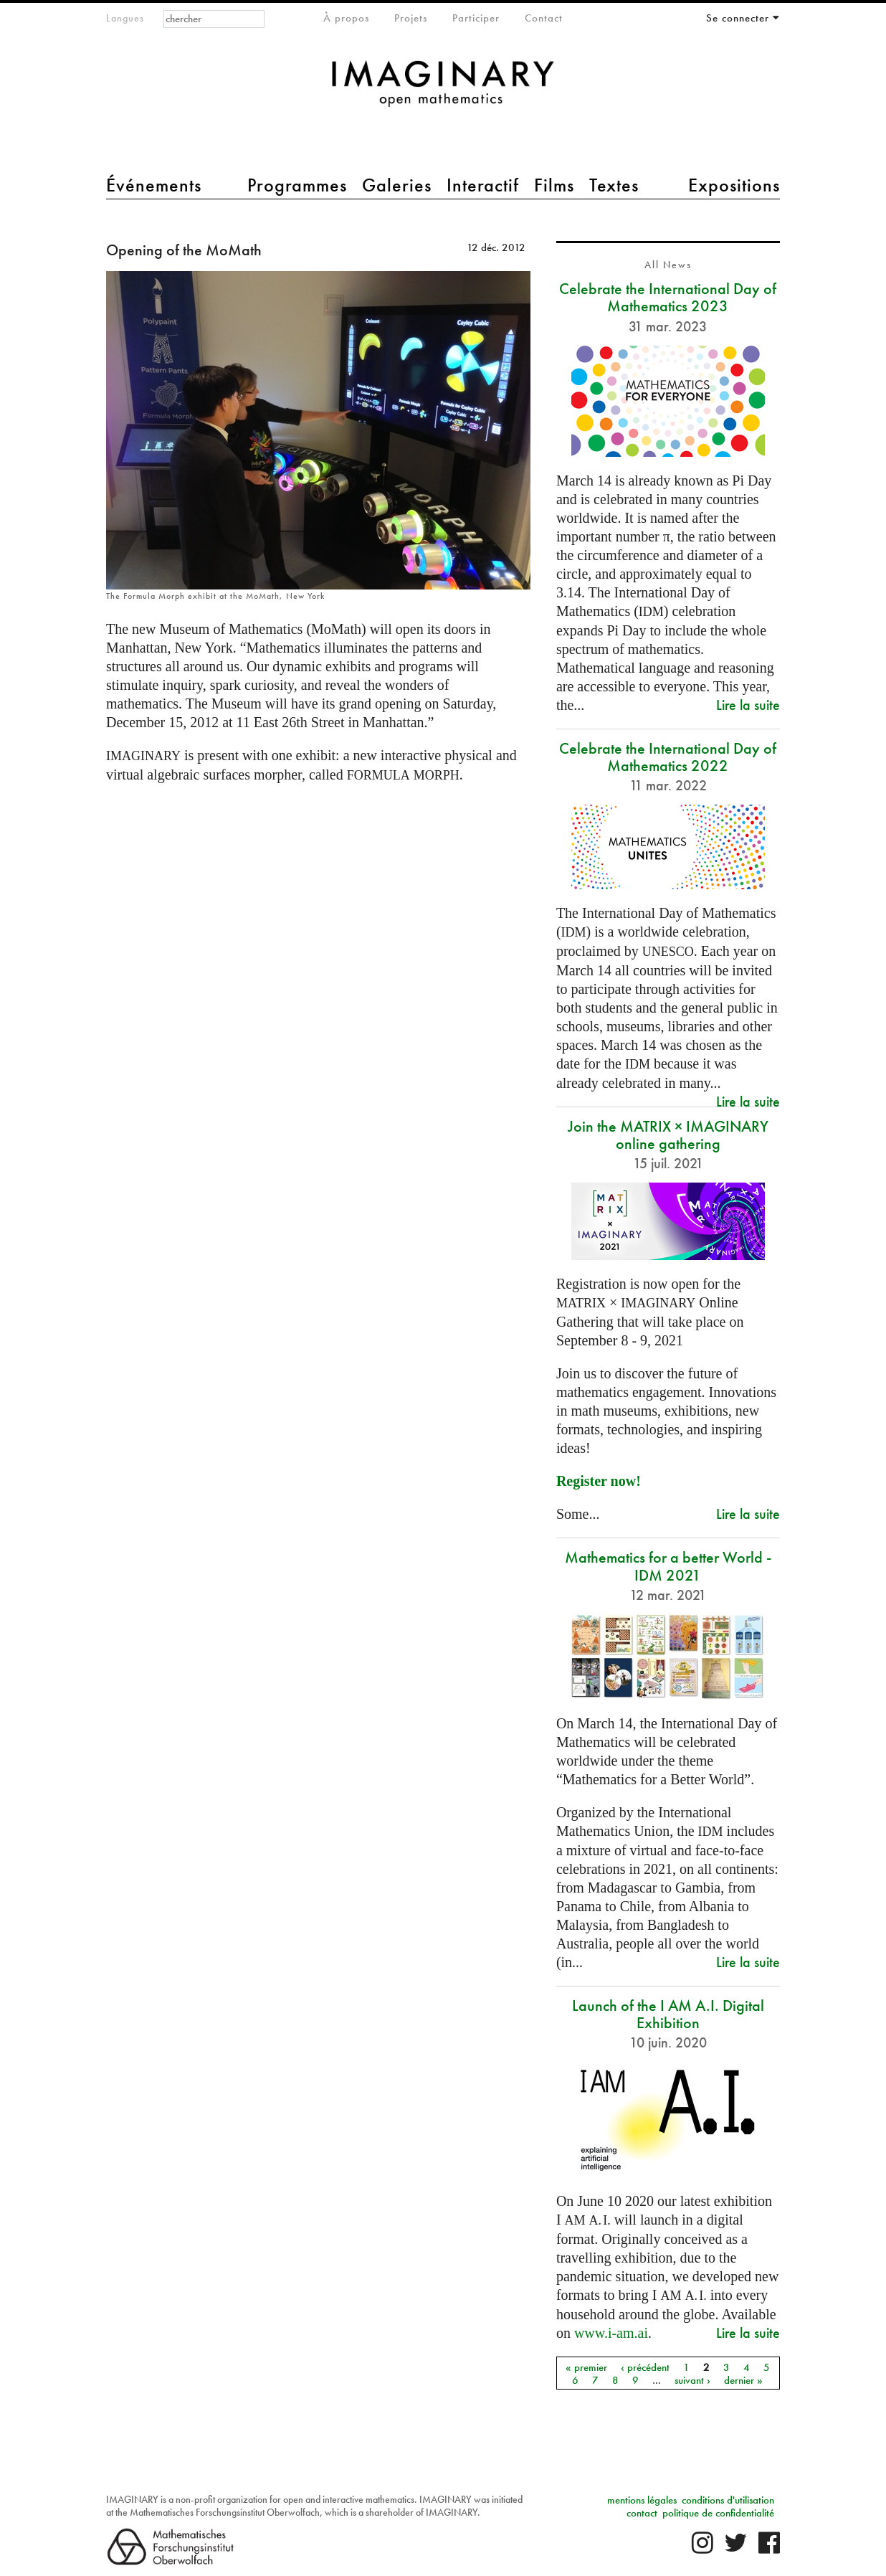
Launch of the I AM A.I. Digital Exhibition (668, 2014)
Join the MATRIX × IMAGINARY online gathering (668, 1135)
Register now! (598, 1481)
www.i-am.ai (611, 2333)
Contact (544, 17)
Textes (614, 185)
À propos (346, 17)
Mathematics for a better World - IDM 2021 (668, 1566)
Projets (410, 17)
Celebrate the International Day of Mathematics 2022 (667, 757)
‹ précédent (645, 2366)
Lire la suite (748, 705)
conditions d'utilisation (728, 2500)
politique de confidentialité (718, 2512)
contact (642, 2512)
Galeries (397, 185)
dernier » (743, 2379)
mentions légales (642, 2500)
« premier (586, 2366)
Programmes (297, 185)
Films (554, 185)
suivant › (692, 2379)
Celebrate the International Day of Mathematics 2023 (667, 297)
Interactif (483, 185)
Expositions (734, 185)
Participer (476, 17)
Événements (153, 185)
